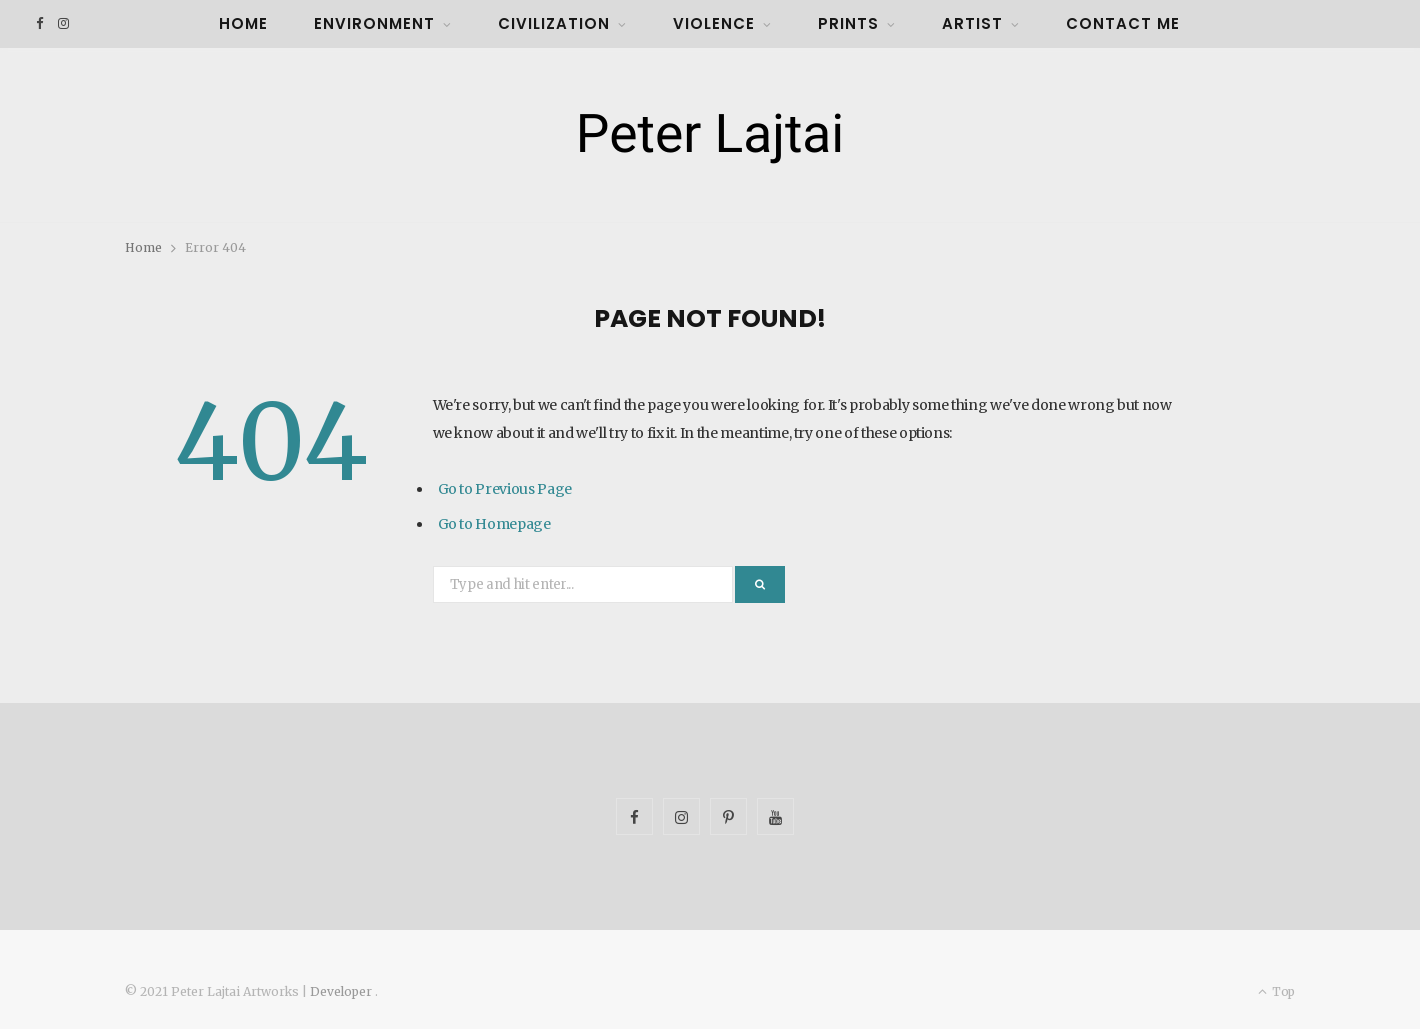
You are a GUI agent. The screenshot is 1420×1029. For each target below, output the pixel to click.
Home (243, 23)
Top (1276, 991)
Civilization (554, 23)
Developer (342, 991)
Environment (374, 23)
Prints (848, 23)
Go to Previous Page (505, 489)
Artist (972, 23)
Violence (714, 23)
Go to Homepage (494, 524)
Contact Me (1123, 23)
